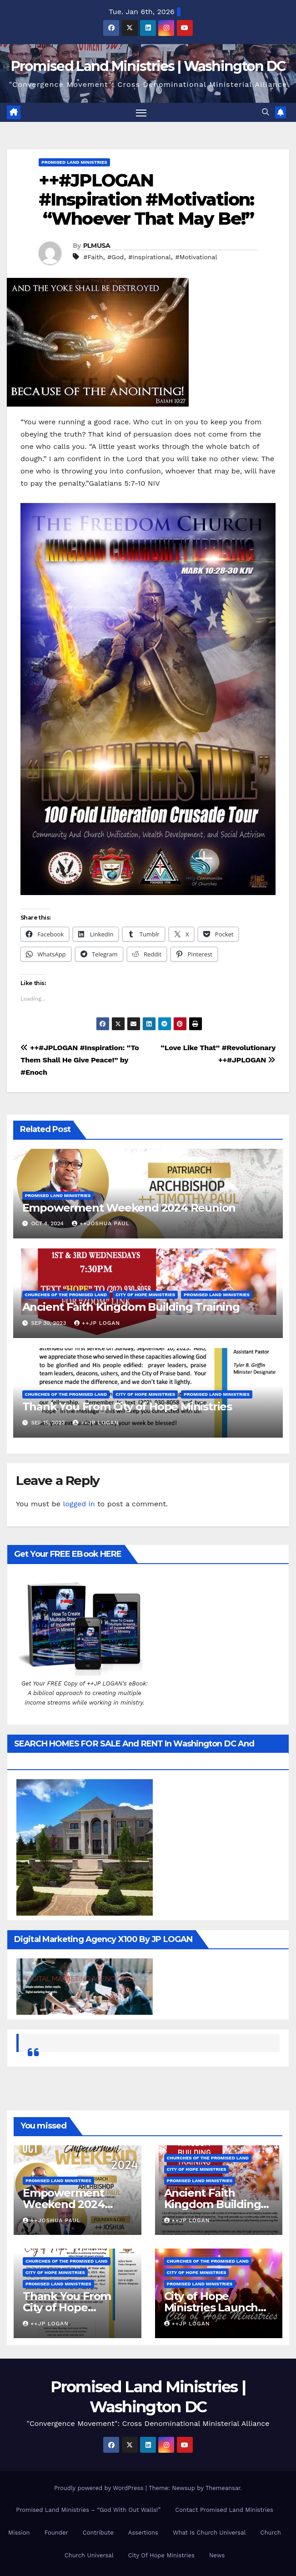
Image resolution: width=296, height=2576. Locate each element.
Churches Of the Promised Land (66, 1295)
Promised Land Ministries (74, 162)
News (217, 2555)
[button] (265, 112)
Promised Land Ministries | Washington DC (148, 66)
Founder (56, 2533)
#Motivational (196, 257)
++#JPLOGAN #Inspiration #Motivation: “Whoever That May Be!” (146, 200)
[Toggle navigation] (140, 112)
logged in (79, 1504)
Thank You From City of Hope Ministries (127, 1407)
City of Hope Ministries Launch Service (211, 2307)
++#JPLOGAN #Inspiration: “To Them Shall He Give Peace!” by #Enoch (79, 1060)
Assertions (143, 2533)
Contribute (98, 2533)
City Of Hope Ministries (161, 2555)
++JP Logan (97, 1323)
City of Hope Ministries (145, 1295)
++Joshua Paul (101, 1224)
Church (270, 2533)
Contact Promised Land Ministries (224, 2510)
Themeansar (223, 2488)
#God (115, 257)
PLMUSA (96, 246)
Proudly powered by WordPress (99, 2488)
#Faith (93, 257)
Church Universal (89, 2555)
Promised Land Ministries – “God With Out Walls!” (88, 2510)
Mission (19, 2533)
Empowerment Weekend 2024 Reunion (129, 1207)
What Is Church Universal (209, 2533)
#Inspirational (149, 257)
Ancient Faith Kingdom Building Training (131, 1307)
